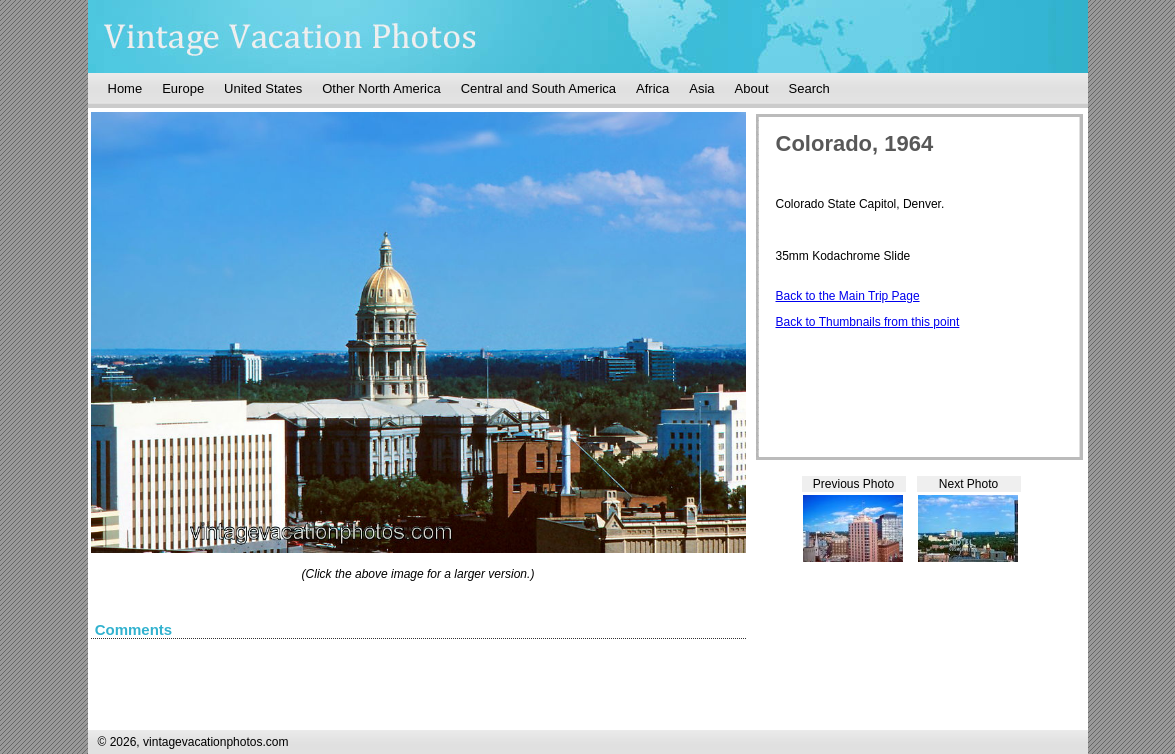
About (752, 88)
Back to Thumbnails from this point (868, 322)
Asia (701, 88)
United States (263, 88)
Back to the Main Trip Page (848, 296)
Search (809, 88)
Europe (183, 88)
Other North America (381, 88)
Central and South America (538, 88)
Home (125, 88)
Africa (652, 88)
